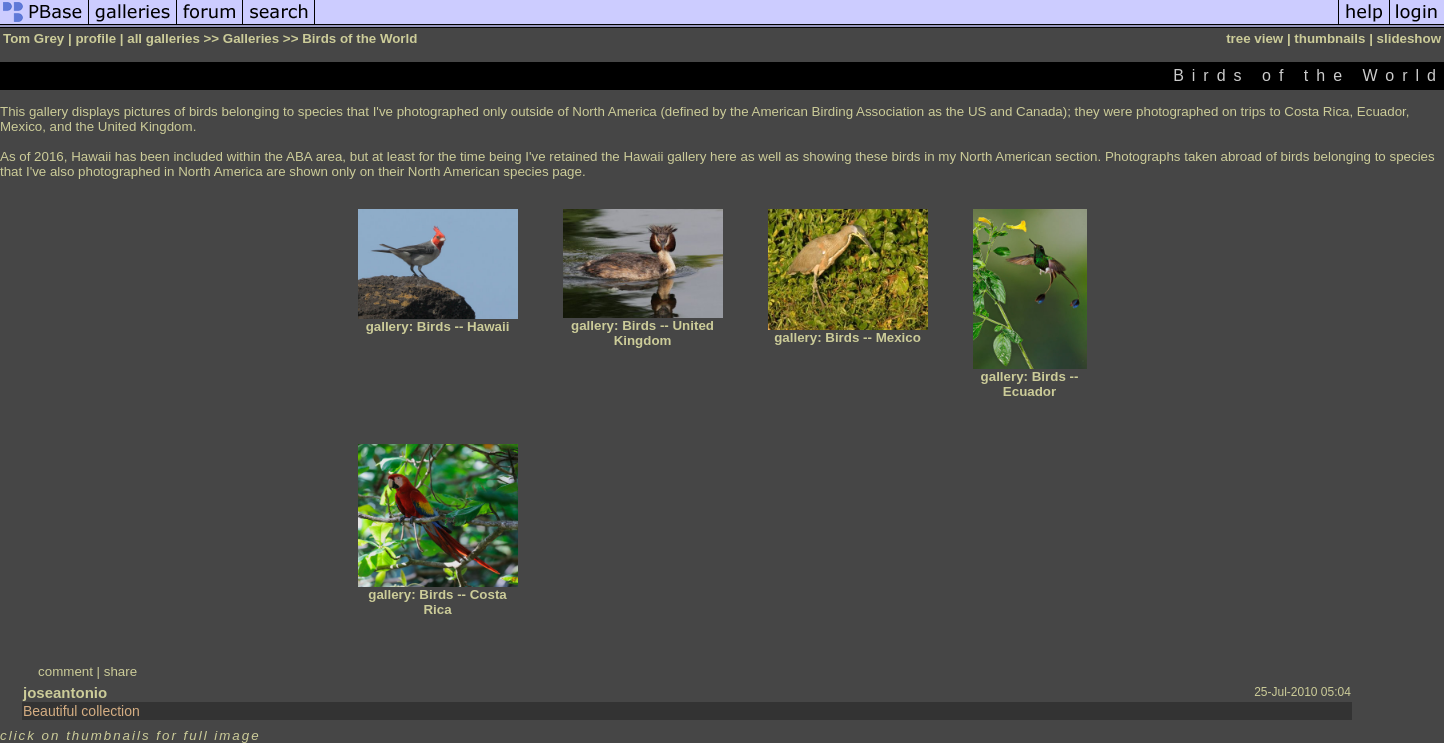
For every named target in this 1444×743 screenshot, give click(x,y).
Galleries (251, 38)
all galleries (163, 38)
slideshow (1409, 38)
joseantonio (65, 692)
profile (95, 38)
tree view (1254, 38)
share (120, 671)
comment (65, 671)
